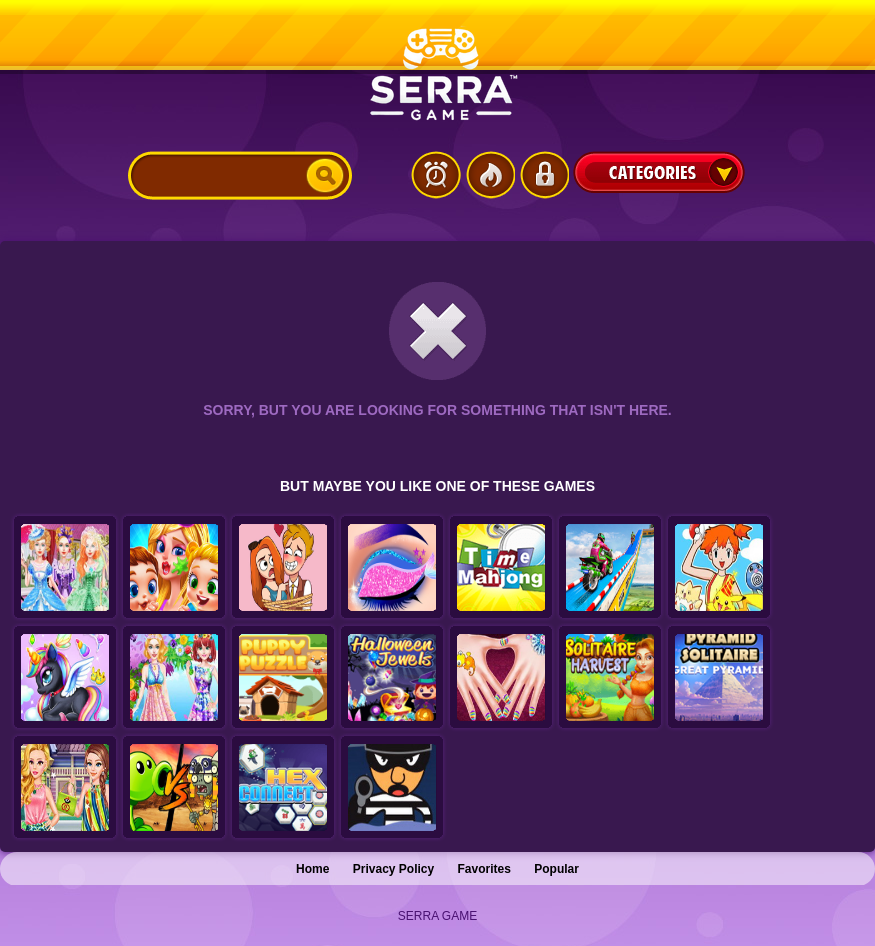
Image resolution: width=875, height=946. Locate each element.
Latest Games (436, 175)
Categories (659, 172)
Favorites (484, 869)
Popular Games (490, 175)
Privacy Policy (393, 869)
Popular (556, 869)
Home (312, 869)
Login (544, 175)
